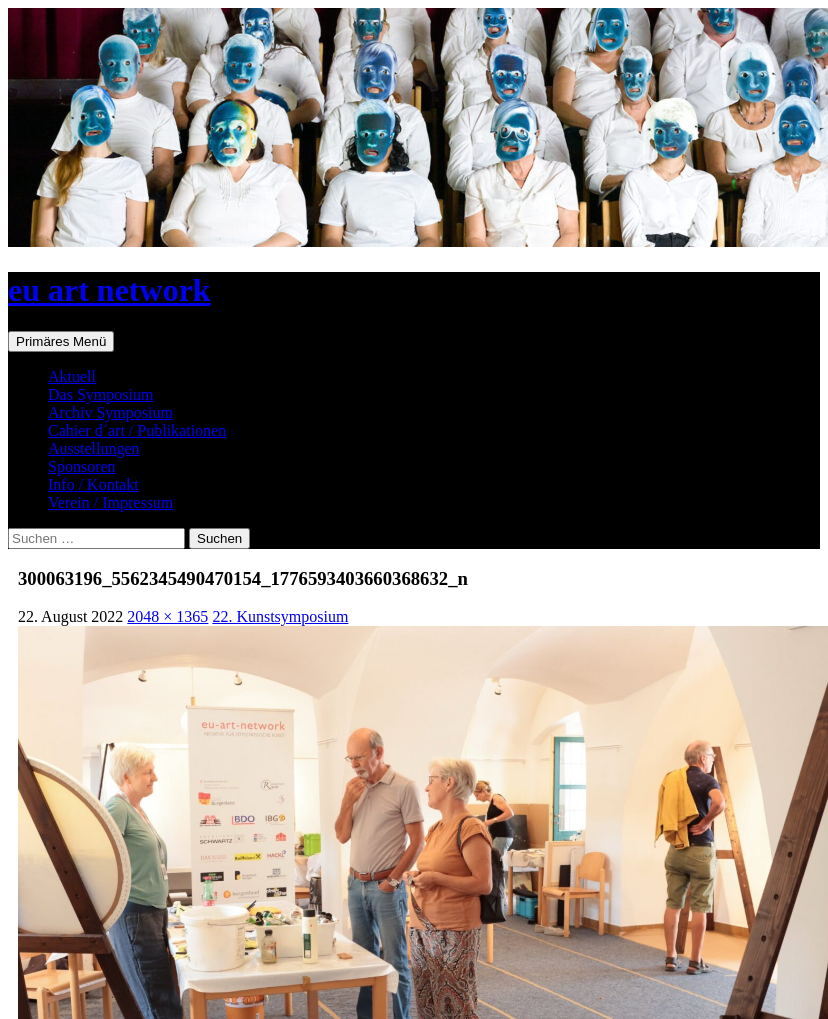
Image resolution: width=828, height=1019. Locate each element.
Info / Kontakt (93, 484)
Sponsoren (82, 466)
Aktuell (72, 376)
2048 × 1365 (167, 616)
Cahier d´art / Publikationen (137, 430)
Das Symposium (100, 394)
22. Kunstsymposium (280, 616)
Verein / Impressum (110, 502)
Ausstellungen (94, 448)
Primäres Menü (61, 341)
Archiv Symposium (110, 412)
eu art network (109, 290)
